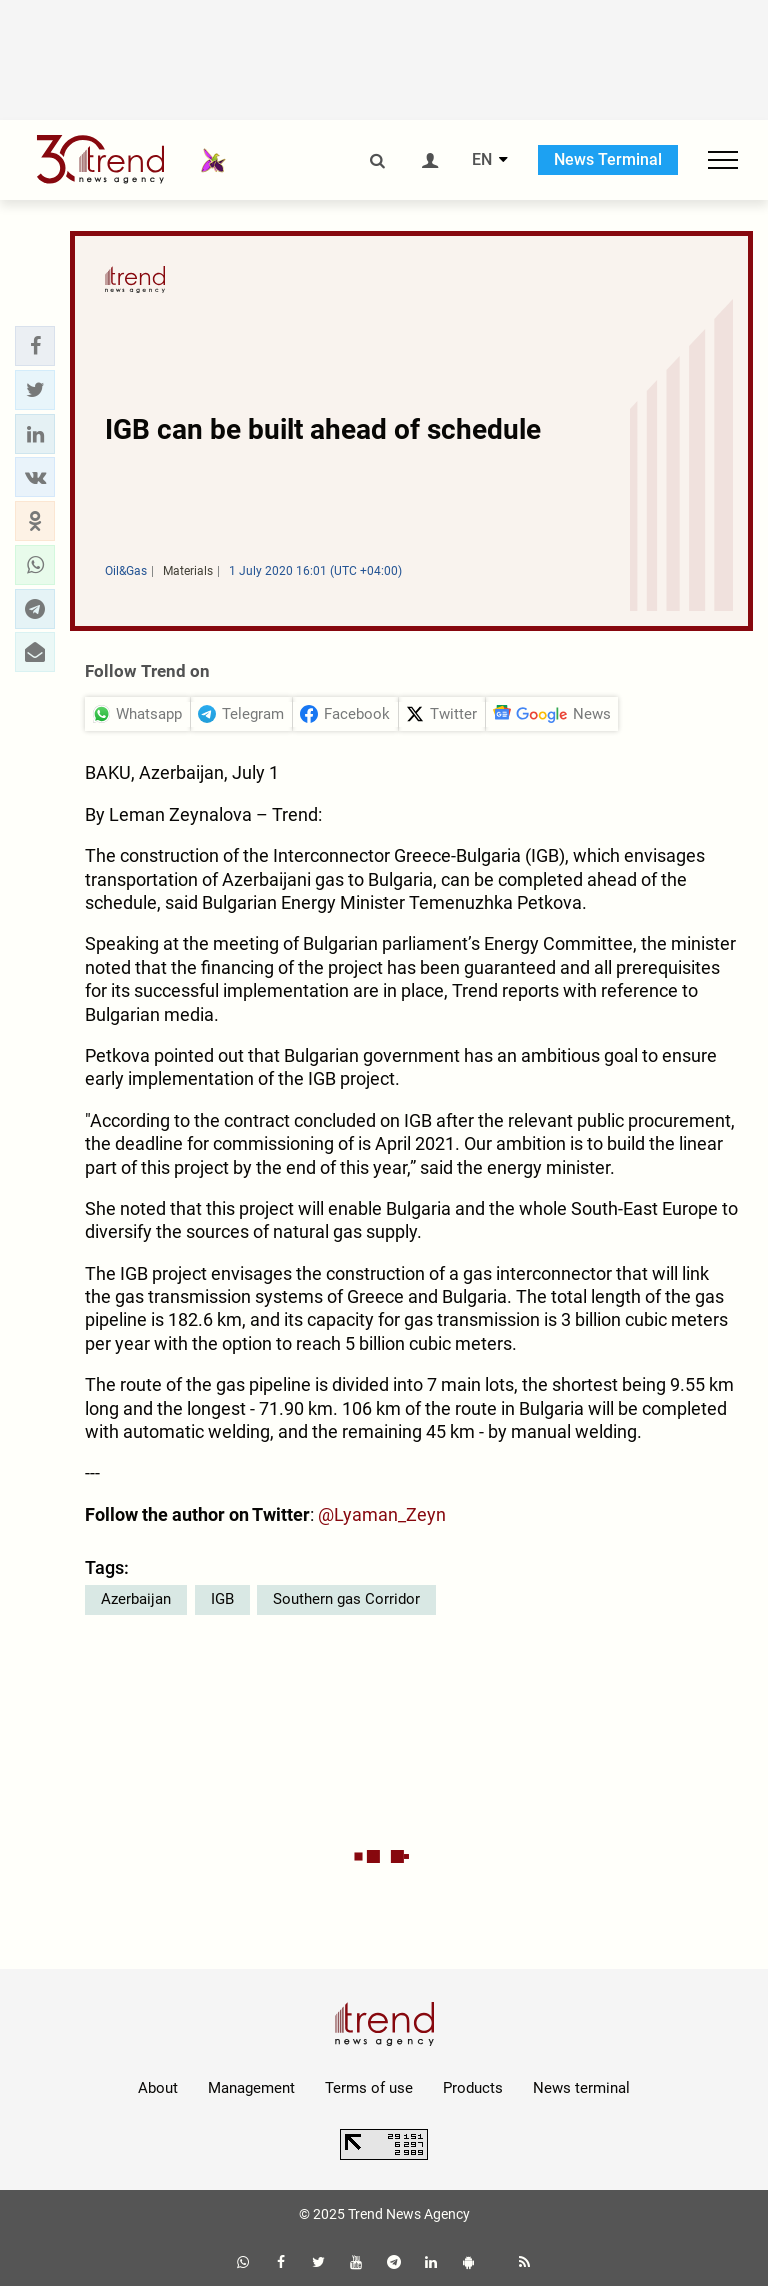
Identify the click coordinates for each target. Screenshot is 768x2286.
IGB (222, 1599)
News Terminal (608, 159)
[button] (35, 346)
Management (251, 2088)
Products (473, 2088)
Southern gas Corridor (346, 1599)
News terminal (581, 2088)
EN (482, 160)
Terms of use (369, 2088)
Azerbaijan (136, 1599)
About (158, 2088)
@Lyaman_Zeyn (382, 1514)
